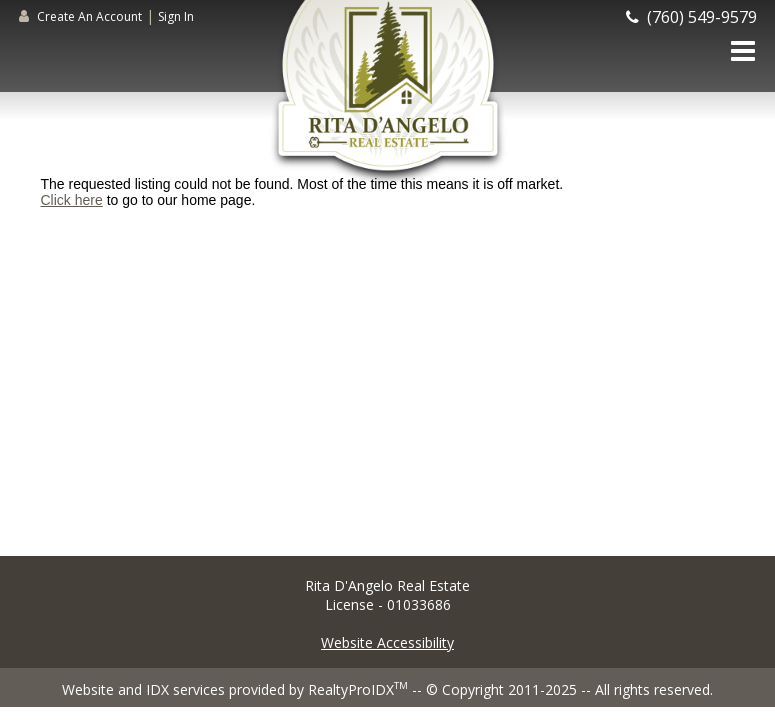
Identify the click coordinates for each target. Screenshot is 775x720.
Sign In (176, 16)
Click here (72, 200)
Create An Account (89, 16)
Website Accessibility (387, 642)
